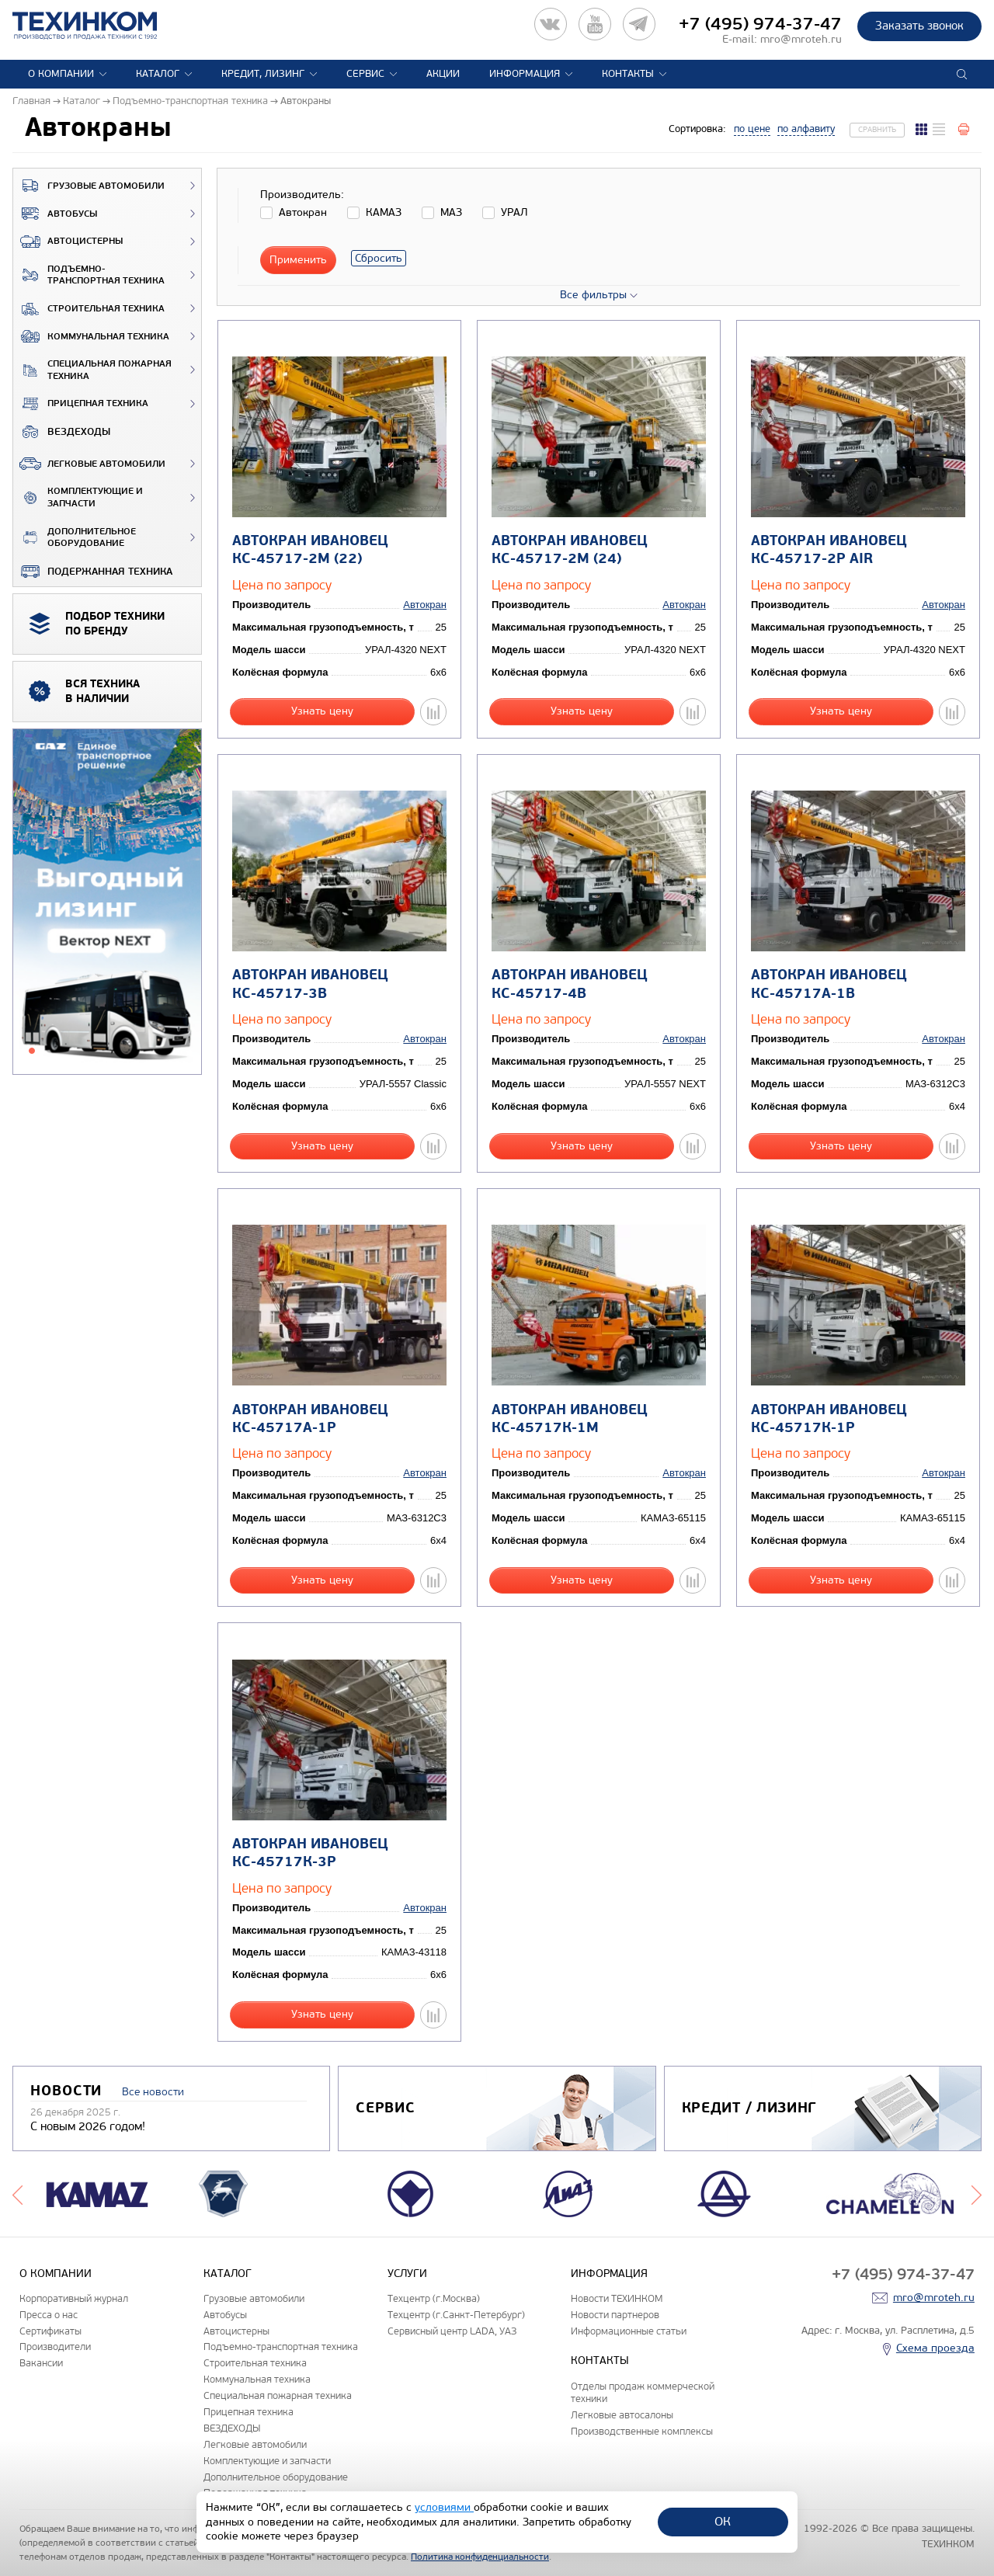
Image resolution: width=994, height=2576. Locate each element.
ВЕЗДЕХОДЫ (61, 432)
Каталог (157, 74)
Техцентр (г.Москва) (434, 2298)
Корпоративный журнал (73, 2298)
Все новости (153, 2091)
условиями (444, 2507)
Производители (55, 2346)
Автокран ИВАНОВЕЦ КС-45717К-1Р (829, 1419)
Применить (298, 259)
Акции (443, 74)
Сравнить (877, 129)
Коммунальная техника (91, 336)
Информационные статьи (628, 2331)
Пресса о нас (48, 2314)
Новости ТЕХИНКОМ (616, 2298)
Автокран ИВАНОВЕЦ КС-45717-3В (310, 984)
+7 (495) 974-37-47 (760, 24)
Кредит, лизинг (262, 74)
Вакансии (41, 2363)
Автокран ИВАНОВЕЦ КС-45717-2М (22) (310, 550)
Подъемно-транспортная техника (89, 275)
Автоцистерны (68, 241)
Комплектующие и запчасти (78, 497)
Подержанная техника (92, 571)
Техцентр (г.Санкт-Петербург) (456, 2314)
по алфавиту (806, 129)
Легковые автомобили (89, 463)
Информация (524, 74)
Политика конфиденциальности (480, 2556)
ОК (722, 2521)
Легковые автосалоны (622, 2415)
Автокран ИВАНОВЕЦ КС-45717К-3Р (310, 1853)
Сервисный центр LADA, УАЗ (452, 2331)
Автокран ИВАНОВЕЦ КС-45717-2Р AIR (829, 550)
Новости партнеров (615, 2314)
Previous (17, 2194)
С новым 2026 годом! (87, 2126)
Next (976, 2194)
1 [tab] (32, 1051)
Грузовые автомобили (89, 185)
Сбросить (378, 258)
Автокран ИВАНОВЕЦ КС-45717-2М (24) (570, 550)
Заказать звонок (919, 26)
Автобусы (55, 213)
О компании (61, 74)
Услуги (407, 2273)
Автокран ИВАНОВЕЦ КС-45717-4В (570, 984)
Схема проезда (935, 2348)
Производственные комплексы (642, 2431)
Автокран (425, 604)
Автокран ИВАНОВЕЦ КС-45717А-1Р (310, 1419)
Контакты (628, 74)
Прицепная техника (80, 404)
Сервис (365, 74)
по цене (752, 129)
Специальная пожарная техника (92, 370)
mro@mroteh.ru (801, 39)
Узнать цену (322, 711)
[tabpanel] (107, 902)
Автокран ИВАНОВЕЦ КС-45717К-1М (570, 1419)
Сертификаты (50, 2331)
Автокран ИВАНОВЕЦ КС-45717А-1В (829, 984)
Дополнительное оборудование (74, 538)
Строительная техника (89, 309)
